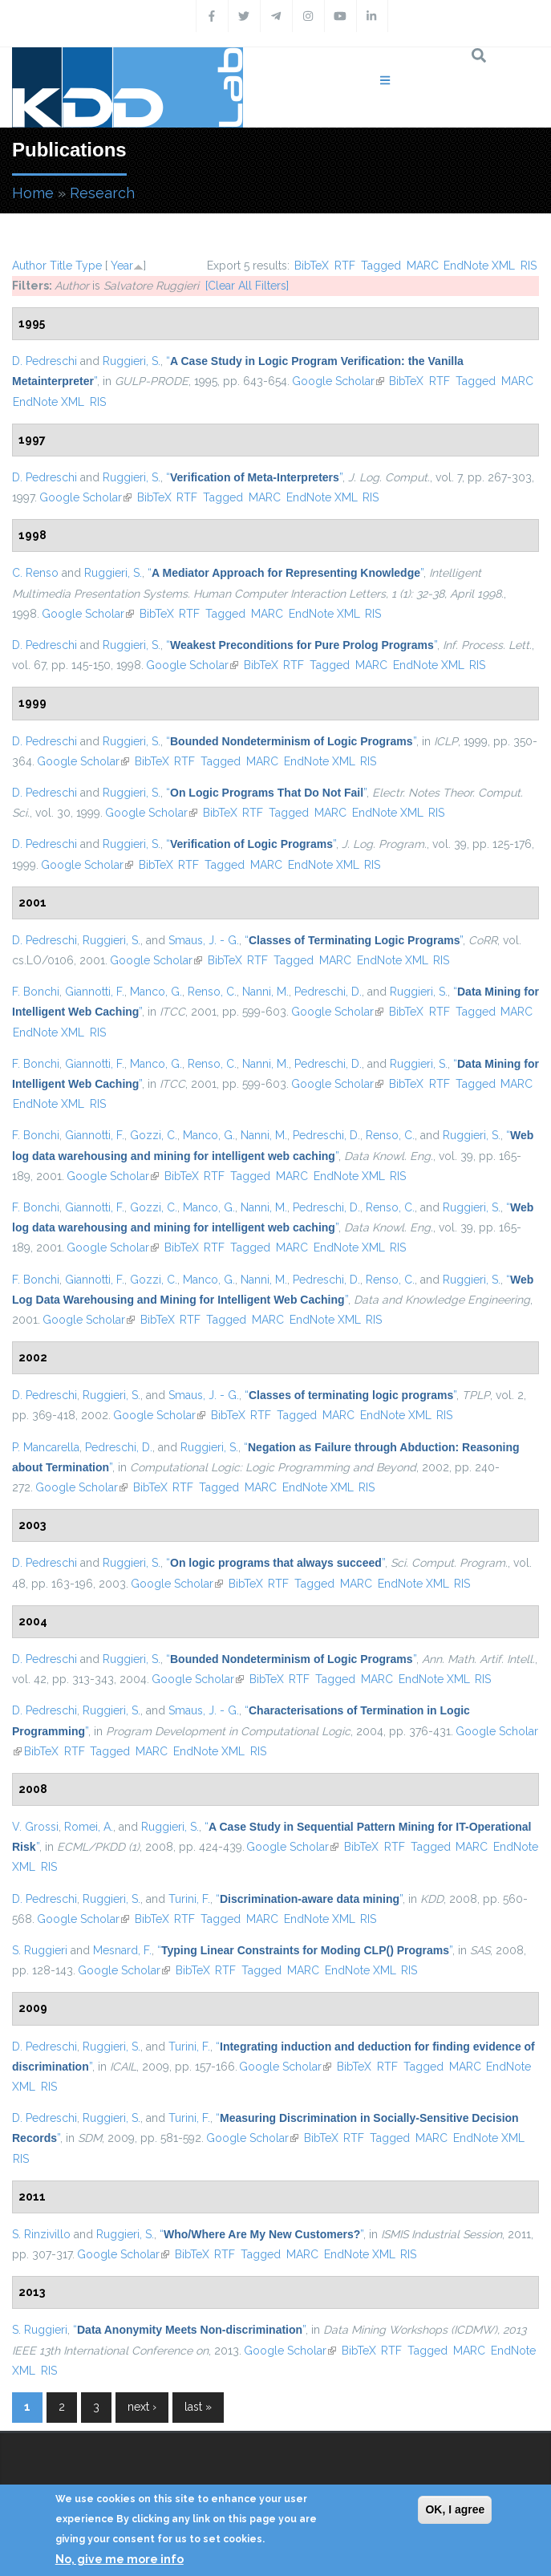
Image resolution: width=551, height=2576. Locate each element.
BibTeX (311, 265)
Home (33, 193)
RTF (344, 265)
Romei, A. (88, 1826)
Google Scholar (338, 381)
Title (61, 265)
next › (142, 2406)
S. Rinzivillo (41, 2234)
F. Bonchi (35, 991)
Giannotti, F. (94, 991)
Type (88, 265)
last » (198, 2406)
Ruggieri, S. (131, 361)
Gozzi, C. (153, 1135)
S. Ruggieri (39, 1950)
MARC (423, 265)
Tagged (381, 265)
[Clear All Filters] (247, 285)
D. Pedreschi (44, 361)
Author (29, 265)
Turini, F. (189, 1898)
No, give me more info (119, 2559)
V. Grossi (35, 1826)
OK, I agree (454, 2509)
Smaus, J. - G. (203, 940)
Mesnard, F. (122, 1950)
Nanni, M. (265, 991)
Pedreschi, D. (328, 991)
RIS (529, 265)
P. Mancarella (45, 1447)
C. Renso (35, 572)
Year (122, 265)
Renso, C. (212, 991)
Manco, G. (156, 991)
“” (254, 477)
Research (102, 193)
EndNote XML (479, 265)
